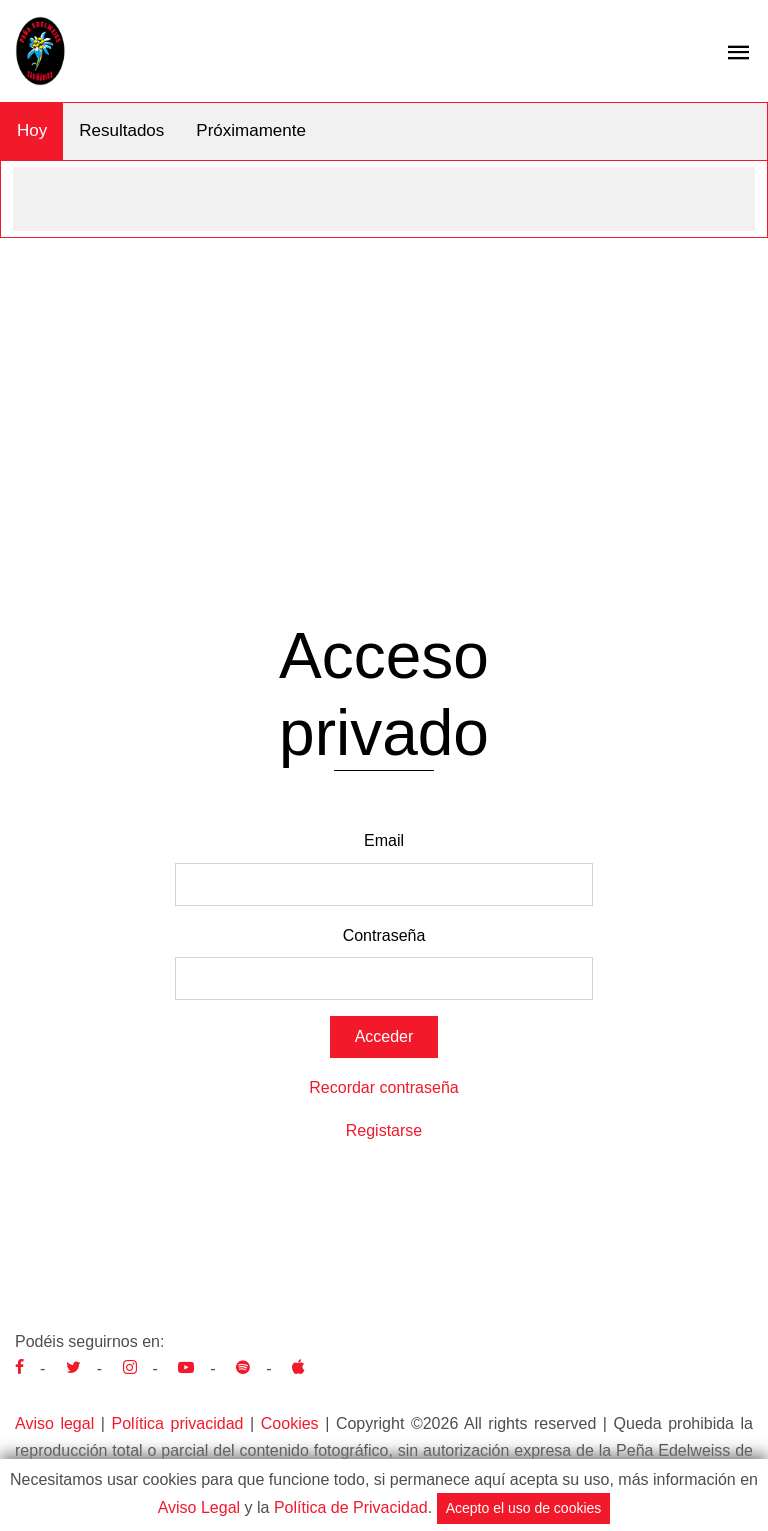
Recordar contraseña (383, 1087)
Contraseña (384, 935)
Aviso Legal (199, 1507)
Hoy (32, 130)
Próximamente (251, 130)
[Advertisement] (384, 388)
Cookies (290, 1423)
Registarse (384, 1130)
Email (384, 840)
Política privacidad (178, 1423)
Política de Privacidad (351, 1507)
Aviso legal (54, 1423)
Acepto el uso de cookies (524, 1508)
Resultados (121, 130)
